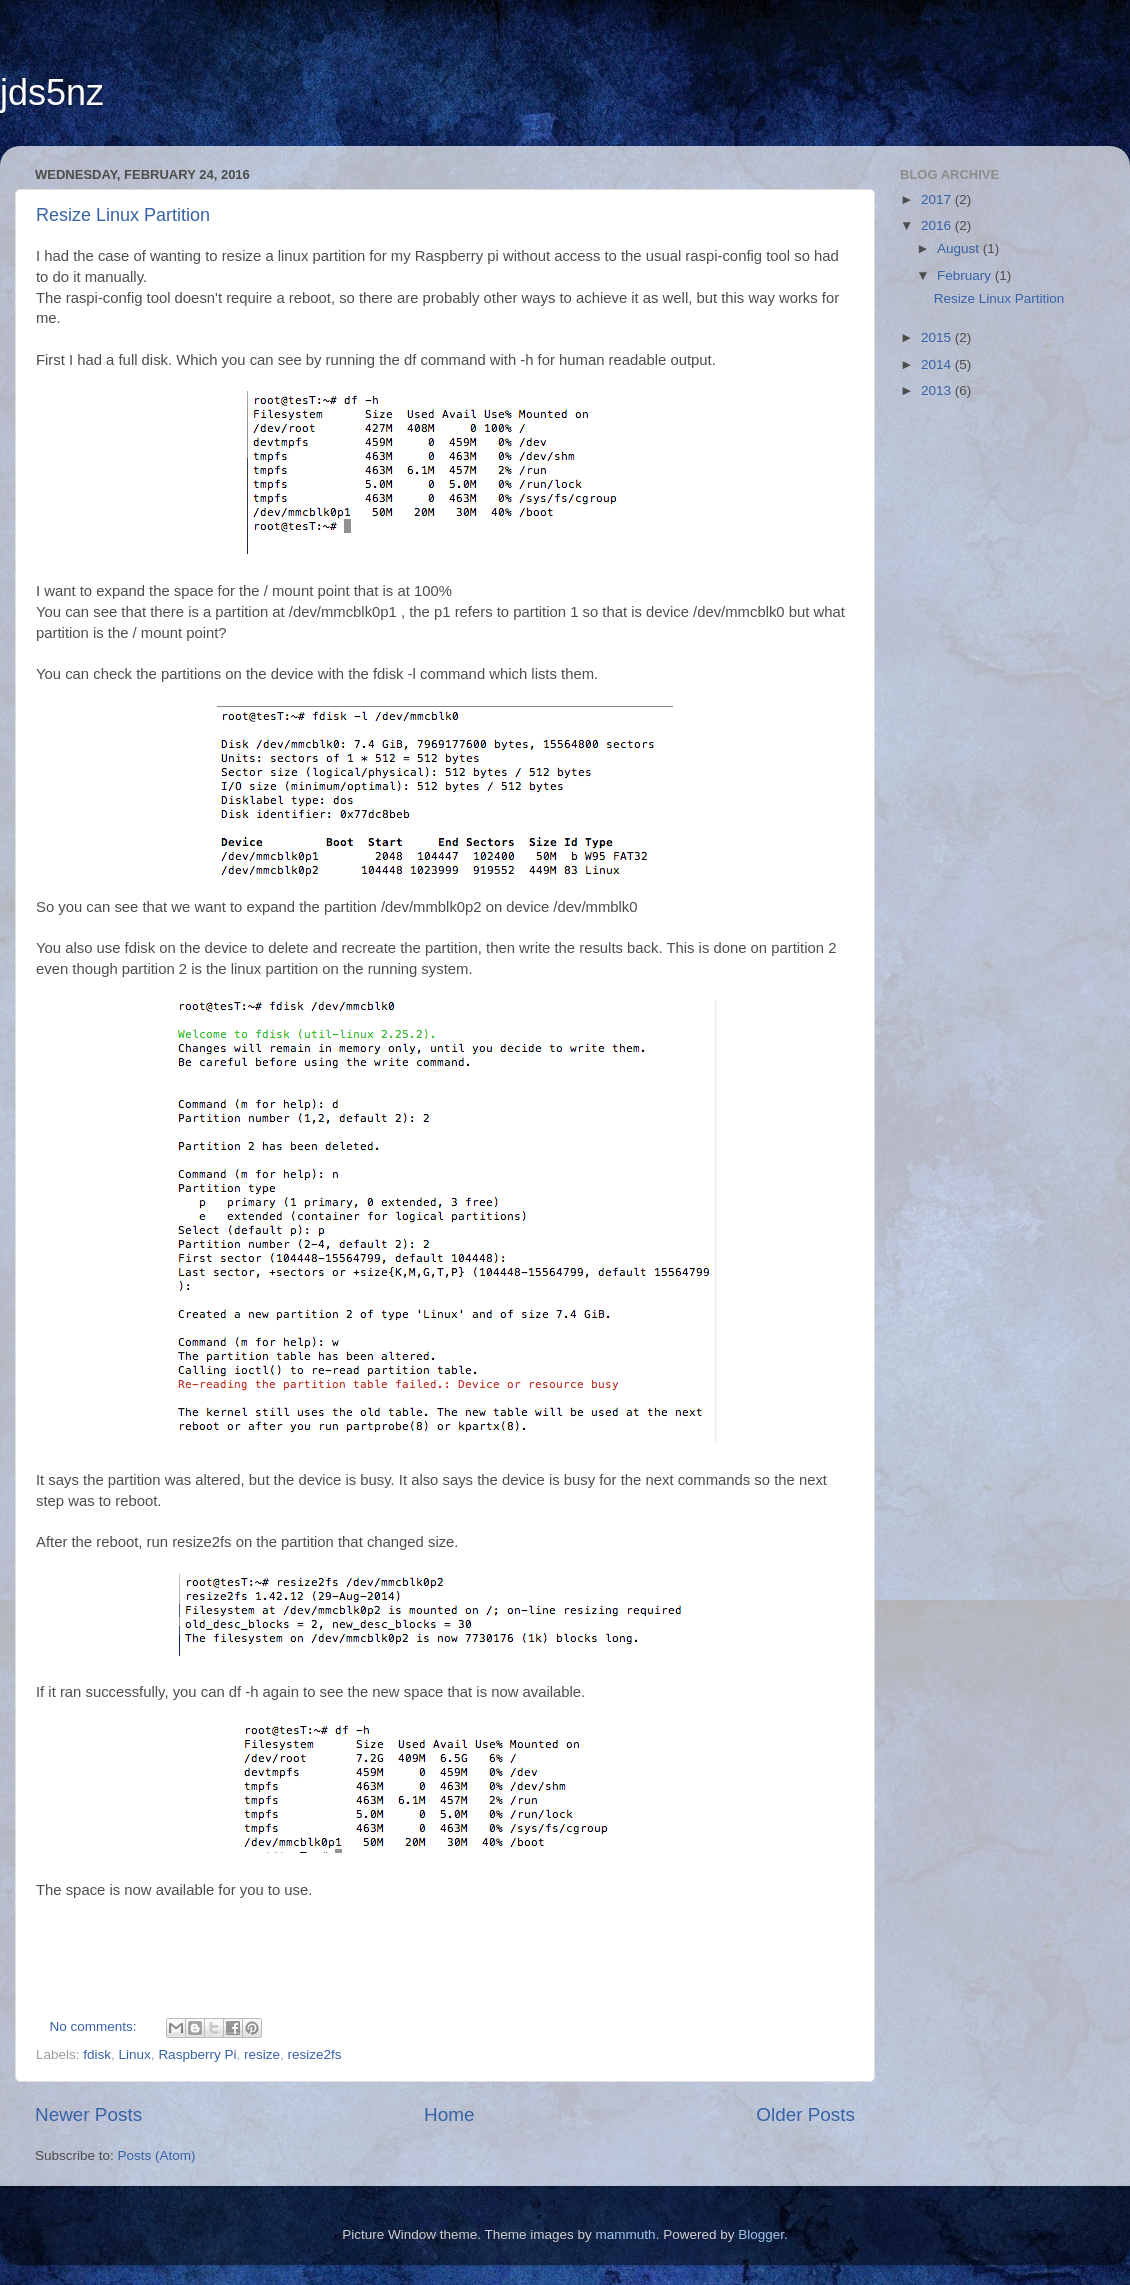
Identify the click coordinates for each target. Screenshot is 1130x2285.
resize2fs (314, 2054)
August (960, 248)
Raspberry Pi (197, 2054)
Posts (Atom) (157, 2155)
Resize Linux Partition (123, 215)
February (966, 275)
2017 (938, 199)
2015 (938, 337)
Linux (135, 2054)
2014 (938, 364)
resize (262, 2054)
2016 (938, 225)
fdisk (97, 2054)
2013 (938, 390)
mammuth (626, 2234)
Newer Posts (88, 2114)
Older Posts (805, 2114)
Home (449, 2114)
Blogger (761, 2234)
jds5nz (52, 92)
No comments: (95, 2026)
